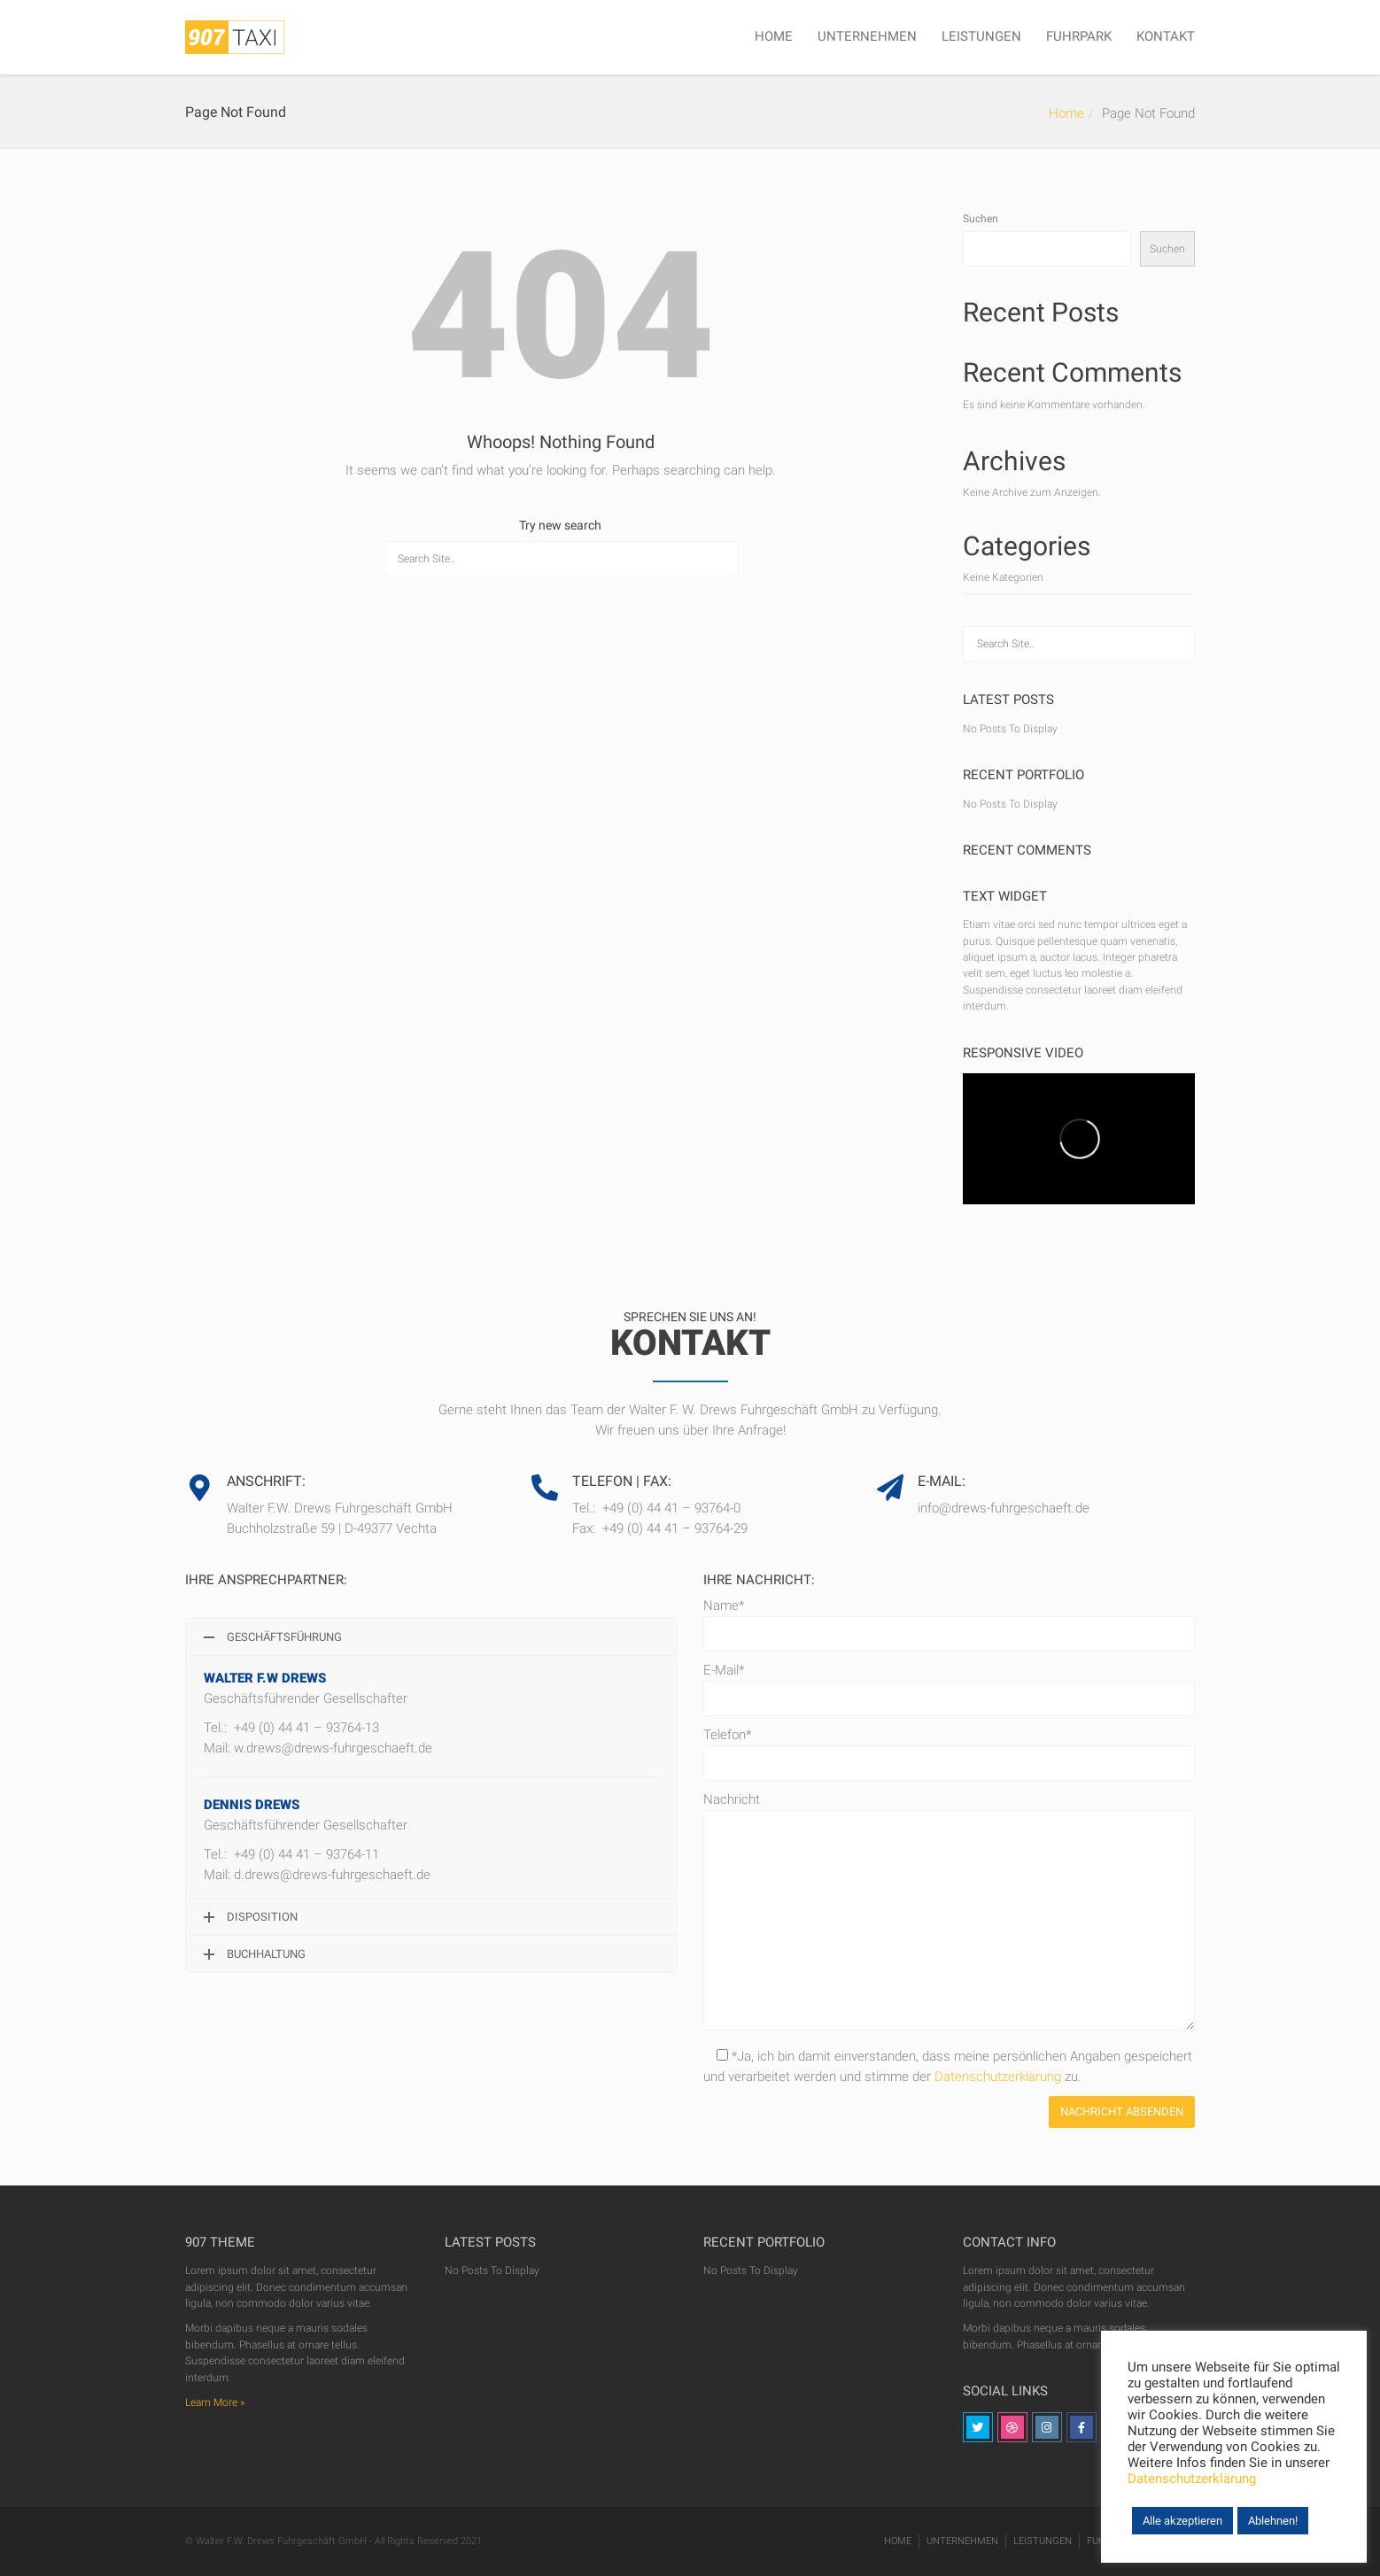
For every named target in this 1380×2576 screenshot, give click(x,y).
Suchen (980, 219)
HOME (774, 36)
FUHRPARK (1079, 36)
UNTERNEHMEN (867, 36)
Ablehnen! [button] (1273, 2520)
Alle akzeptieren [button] (1182, 2520)
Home (1066, 113)
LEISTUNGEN (981, 36)
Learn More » (214, 2402)
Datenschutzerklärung (997, 2077)
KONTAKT (1165, 36)
